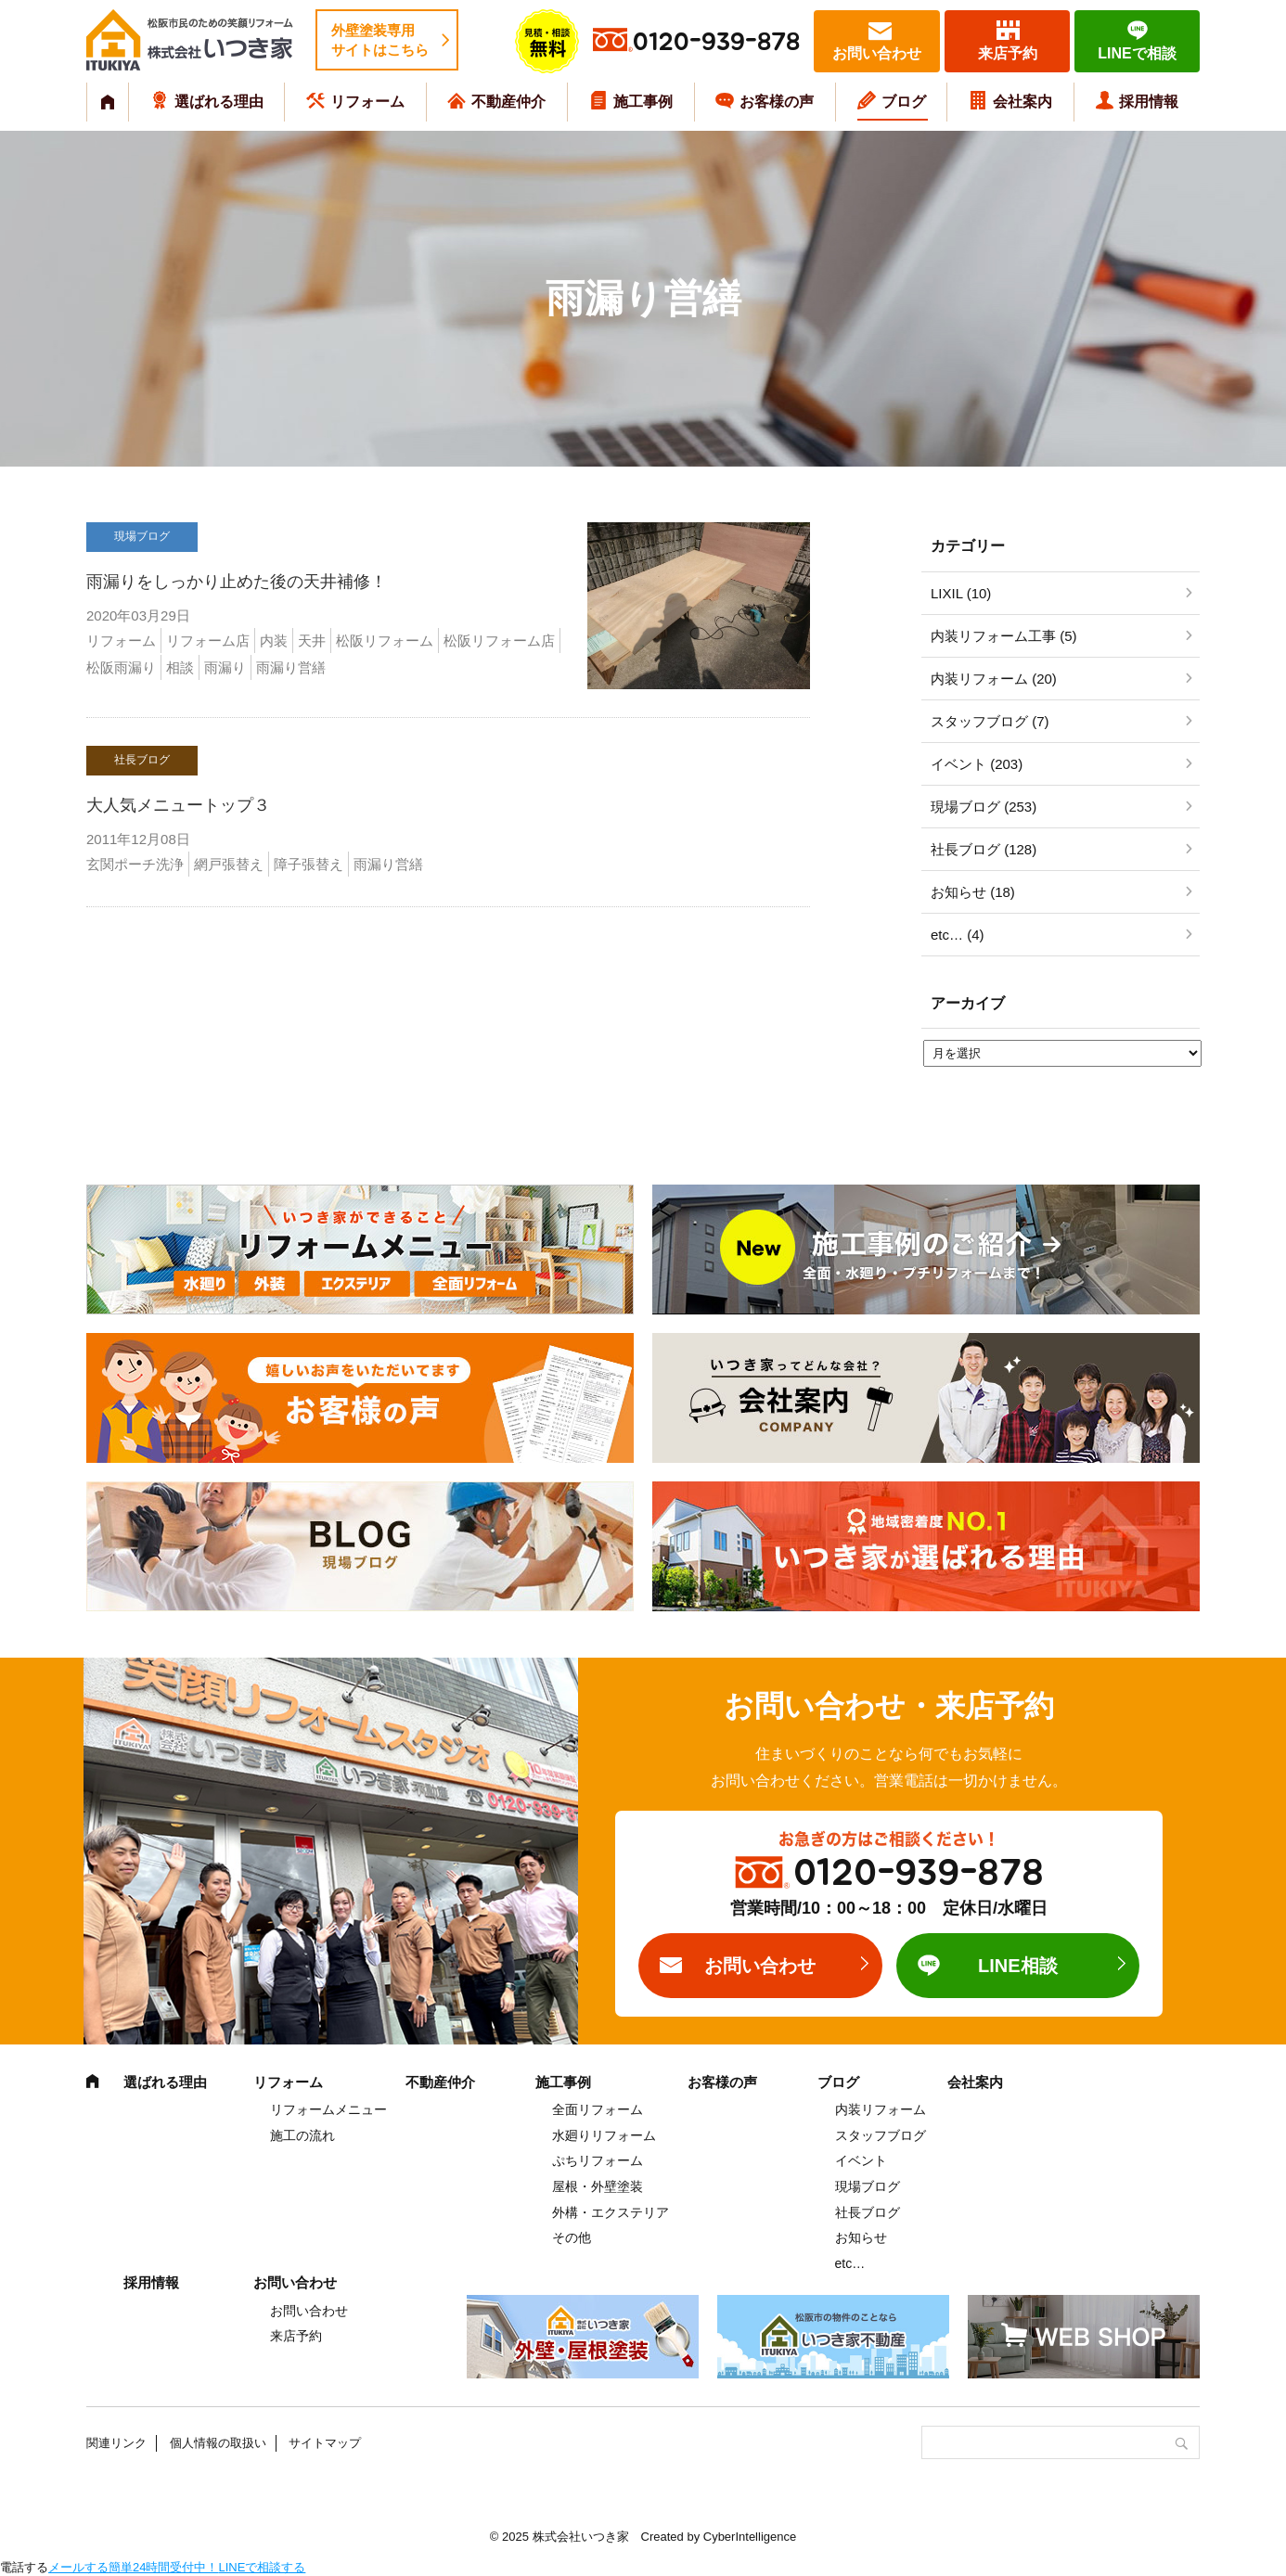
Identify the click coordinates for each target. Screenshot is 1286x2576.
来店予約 (1007, 53)
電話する (24, 2567)
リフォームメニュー (328, 2109)
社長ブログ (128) (983, 849)
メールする (78, 2567)
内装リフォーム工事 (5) (1004, 636)
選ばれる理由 (219, 101)
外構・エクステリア (610, 2212)
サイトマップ (325, 2443)
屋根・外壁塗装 (597, 2186)
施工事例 (643, 101)
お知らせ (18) (973, 892)
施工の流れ (302, 2135)
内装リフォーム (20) (994, 678)
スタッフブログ (880, 2135)
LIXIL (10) (961, 593)
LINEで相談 (1137, 53)
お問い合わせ (876, 53)
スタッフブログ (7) (990, 721)
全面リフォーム (597, 2109)
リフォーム (367, 101)
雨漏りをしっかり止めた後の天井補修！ (236, 581)
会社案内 (1022, 101)
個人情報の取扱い (218, 2443)
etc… (850, 2263)
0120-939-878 (716, 42)
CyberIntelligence (749, 2537)
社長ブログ (867, 2212)
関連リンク (116, 2443)
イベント (861, 2160)
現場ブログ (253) (983, 806)
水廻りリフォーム (604, 2135)
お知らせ (861, 2237)
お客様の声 (776, 101)
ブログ (903, 101)
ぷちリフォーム (597, 2160)
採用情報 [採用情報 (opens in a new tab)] (1148, 101)
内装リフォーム (880, 2109)
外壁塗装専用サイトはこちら (380, 40)
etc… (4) (957, 934)
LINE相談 (1018, 1965)
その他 (571, 2237)
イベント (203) (976, 764)
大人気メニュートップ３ (178, 805)
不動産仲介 (508, 101)
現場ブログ (867, 2186)
